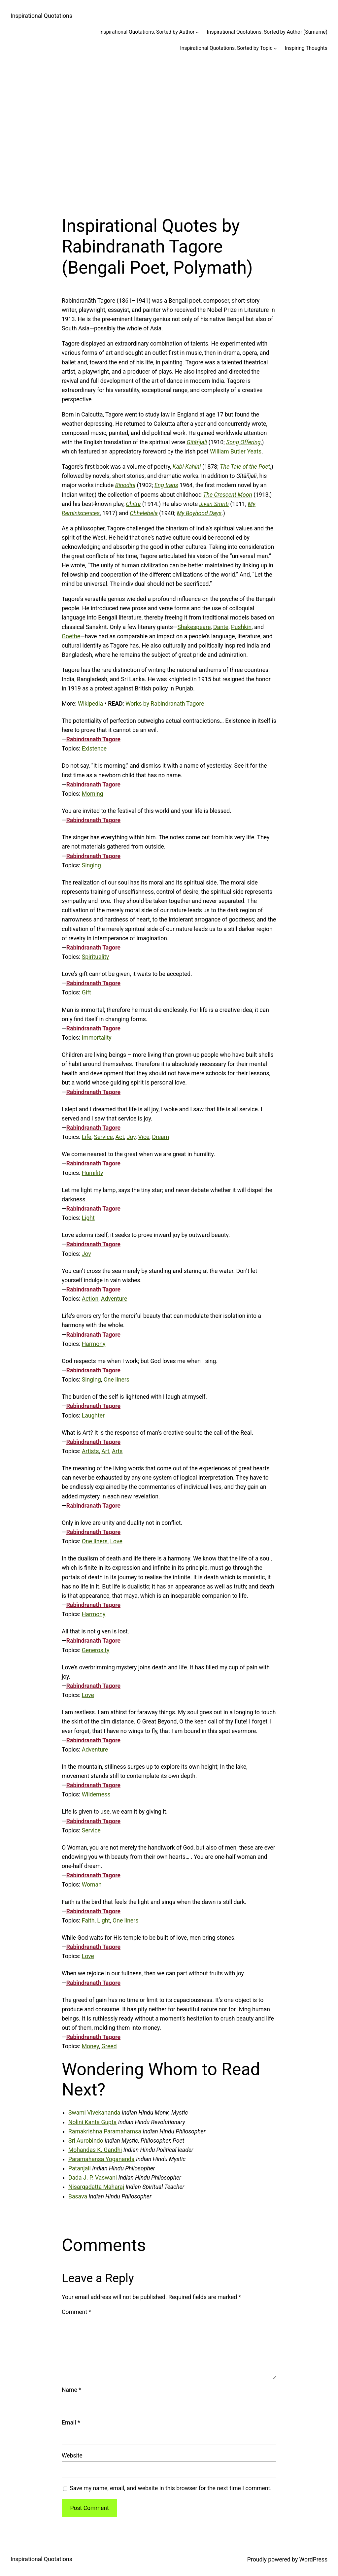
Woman (92, 1884)
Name (71, 2390)
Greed (109, 2046)
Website (72, 2455)
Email (71, 2422)
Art (105, 1451)
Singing (91, 865)
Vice (144, 1137)
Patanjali (79, 2168)
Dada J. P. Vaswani (92, 2177)
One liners (116, 1379)
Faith (88, 1920)
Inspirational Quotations (41, 16)
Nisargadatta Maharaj (96, 2187)
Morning (92, 793)
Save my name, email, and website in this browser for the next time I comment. (171, 2488)
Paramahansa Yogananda (101, 2159)
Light (88, 1218)
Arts (117, 1451)
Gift (86, 992)
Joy (131, 1137)
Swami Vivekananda (94, 2112)
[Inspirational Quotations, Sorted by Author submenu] (197, 32)
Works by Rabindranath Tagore (164, 703)
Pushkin (241, 627)
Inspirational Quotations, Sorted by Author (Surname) (267, 32)
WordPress (313, 2559)
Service (103, 1137)
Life (86, 1137)
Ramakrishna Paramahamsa (104, 2131)
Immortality (97, 1037)
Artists (90, 1451)
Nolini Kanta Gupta (92, 2122)
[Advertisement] (169, 130)
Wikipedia (90, 703)
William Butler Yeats (235, 451)
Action (90, 1298)
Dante (220, 627)
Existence (94, 748)
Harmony (94, 1344)
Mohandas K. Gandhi (95, 2150)
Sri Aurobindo (85, 2140)
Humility (92, 1173)
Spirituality (95, 956)
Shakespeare (194, 627)
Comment (76, 2312)
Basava (77, 2196)
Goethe (71, 636)
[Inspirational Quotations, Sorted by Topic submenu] (275, 48)
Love (116, 1541)
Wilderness (96, 1794)
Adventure (114, 1298)
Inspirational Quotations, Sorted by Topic (226, 48)
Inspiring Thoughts (306, 48)
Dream (160, 1137)
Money (90, 2046)
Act (120, 1137)
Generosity (96, 1650)
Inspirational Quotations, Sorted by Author (147, 32)
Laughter (93, 1415)
